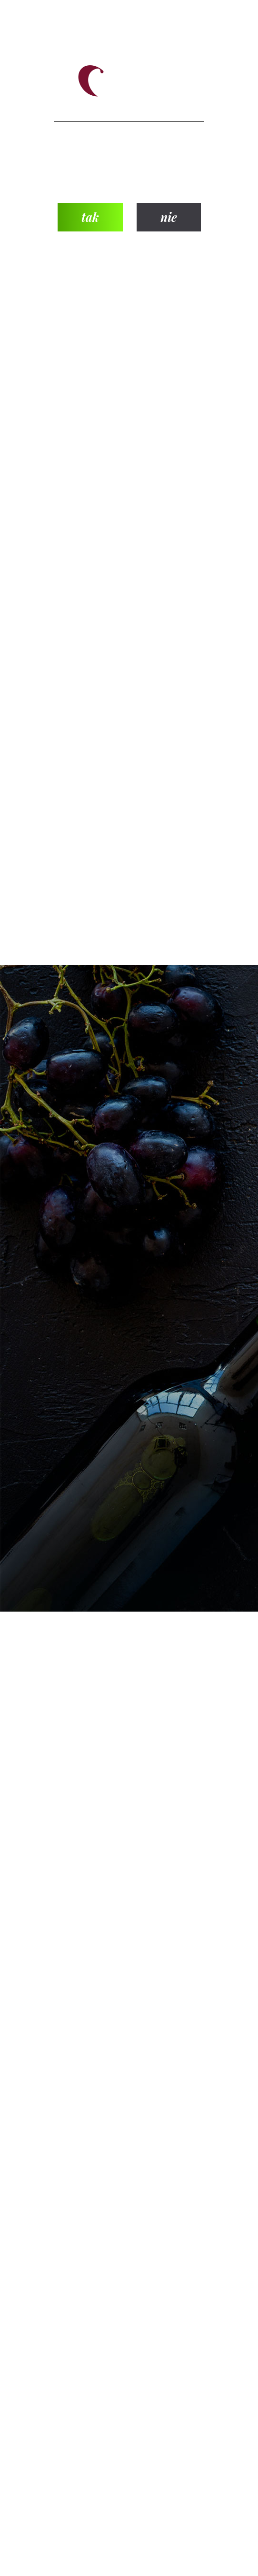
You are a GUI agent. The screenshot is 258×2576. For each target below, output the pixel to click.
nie (168, 217)
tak (90, 217)
